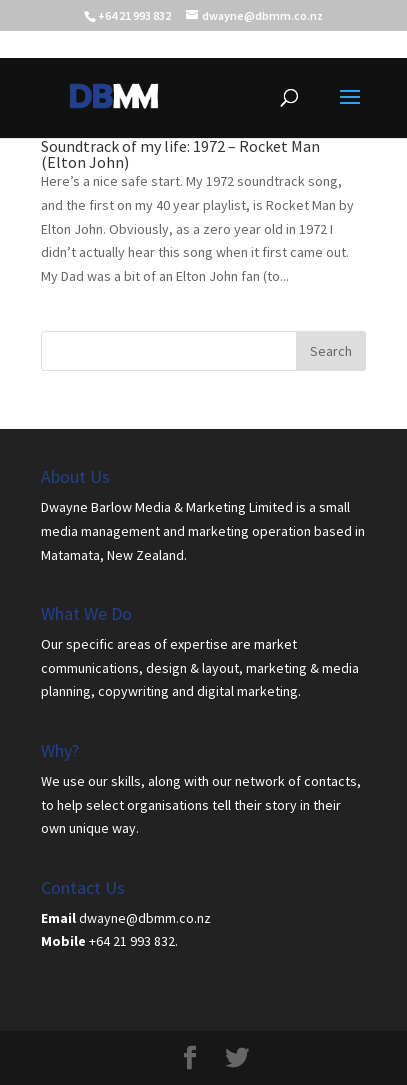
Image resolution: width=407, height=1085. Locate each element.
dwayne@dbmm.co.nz (145, 918)
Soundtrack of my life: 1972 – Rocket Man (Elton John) (180, 154)
